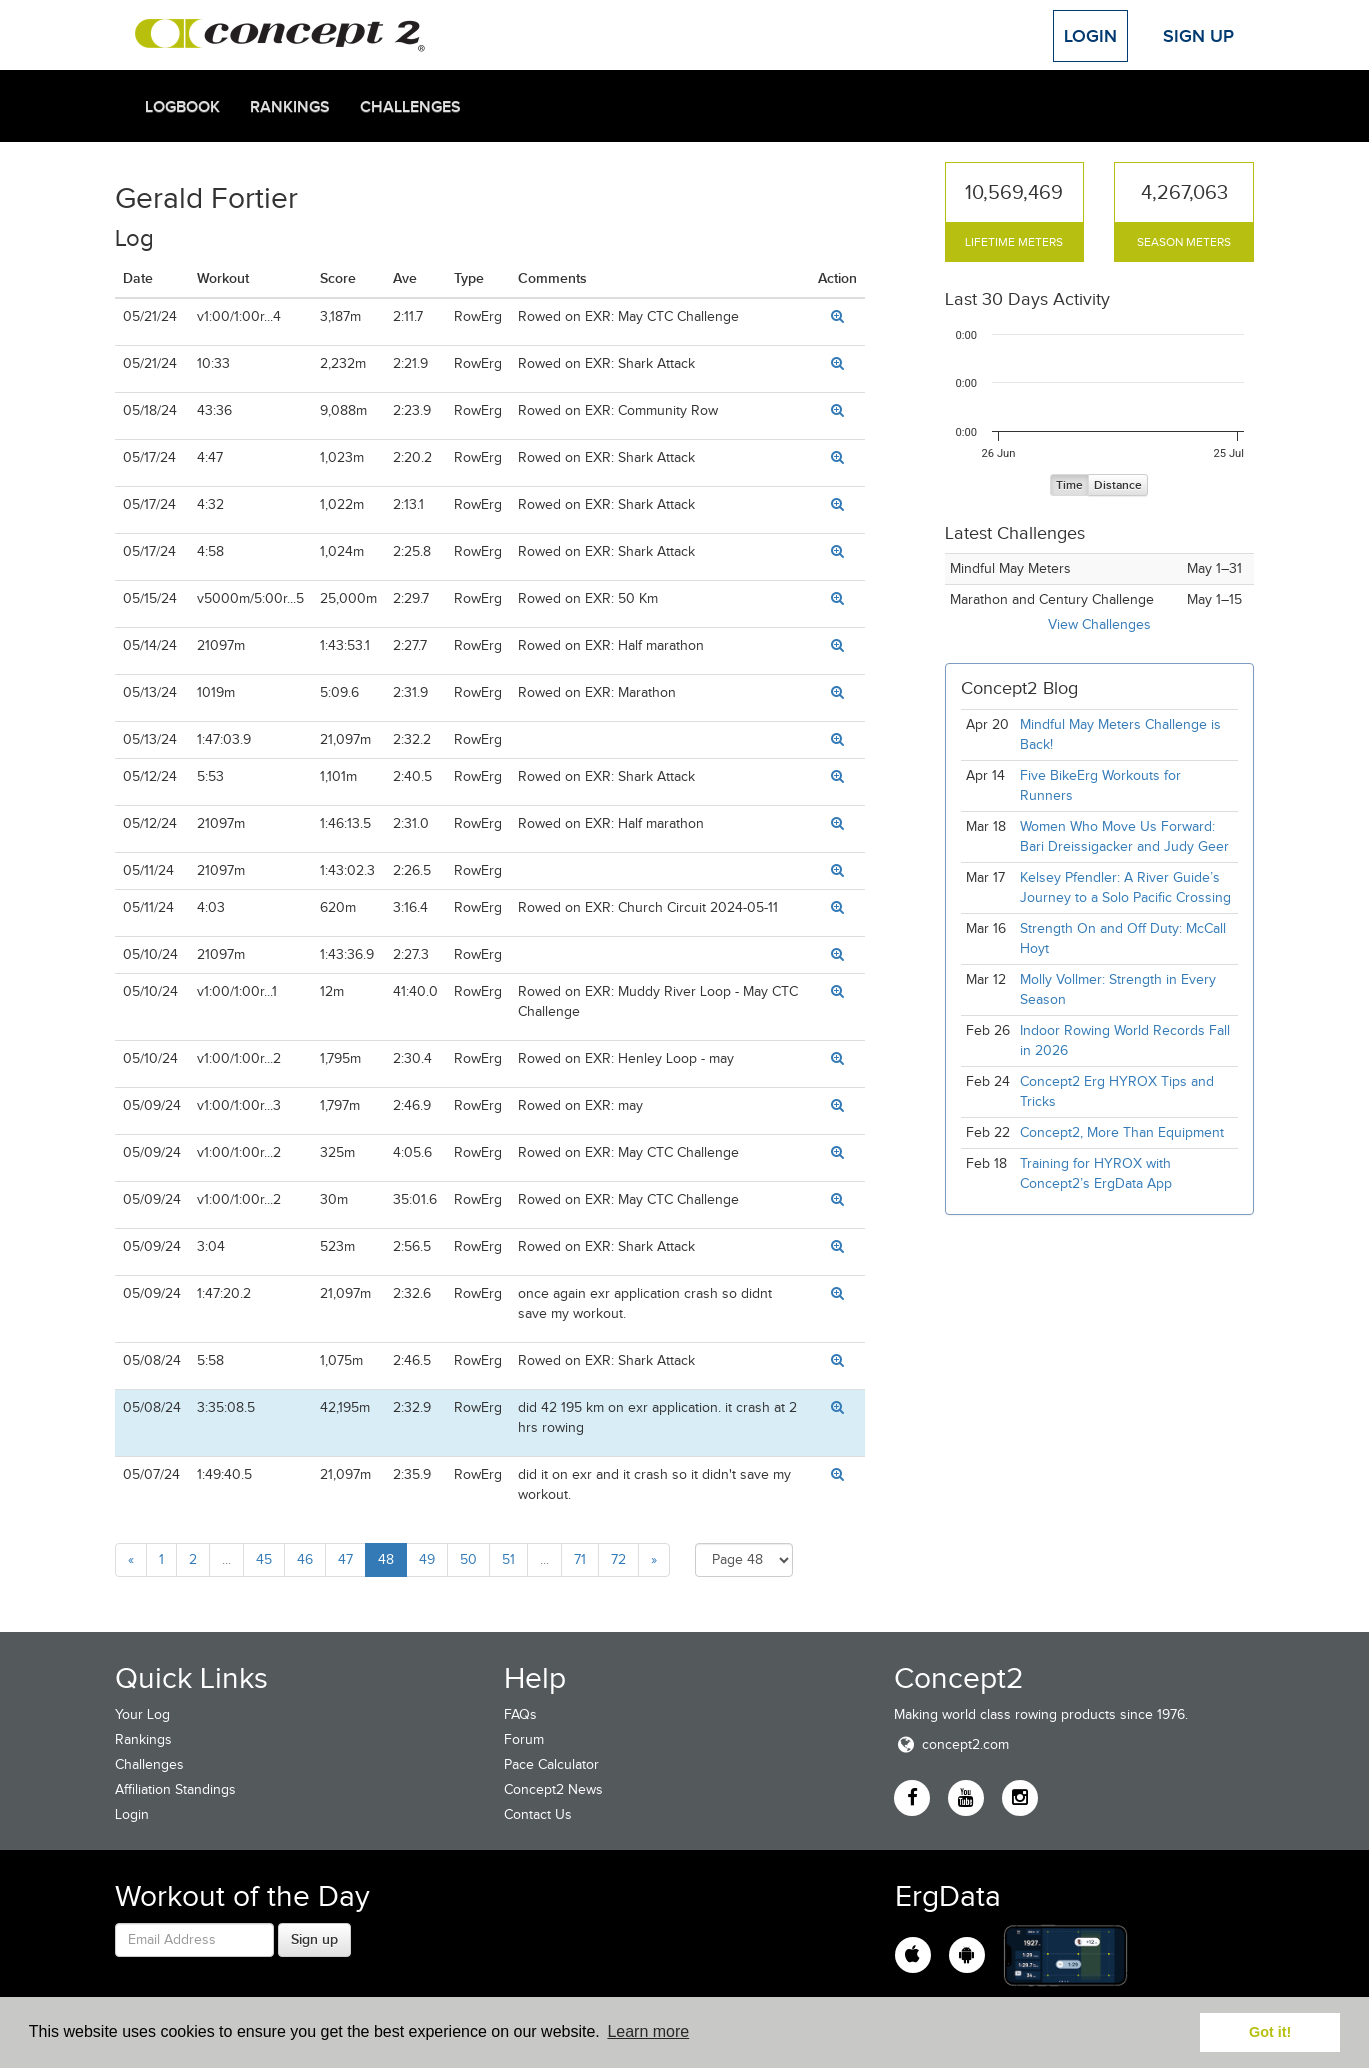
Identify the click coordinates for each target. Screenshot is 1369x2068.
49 (427, 1559)
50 (468, 1559)
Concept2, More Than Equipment (1122, 1132)
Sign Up (1198, 36)
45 (264, 1559)
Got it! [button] (1270, 2032)
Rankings (290, 107)
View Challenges (1099, 624)
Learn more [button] (648, 2031)
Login (1090, 36)
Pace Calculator (551, 1764)
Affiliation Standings (175, 1789)
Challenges (410, 107)
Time (1069, 485)
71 (580, 1559)
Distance (1118, 485)
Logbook (182, 107)
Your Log (142, 1714)
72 (618, 1559)
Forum (524, 1739)
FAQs (520, 1714)
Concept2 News (553, 1789)
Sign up (314, 1939)
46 (305, 1559)
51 (508, 1559)
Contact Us (538, 1814)
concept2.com (951, 1744)
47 (345, 1559)
